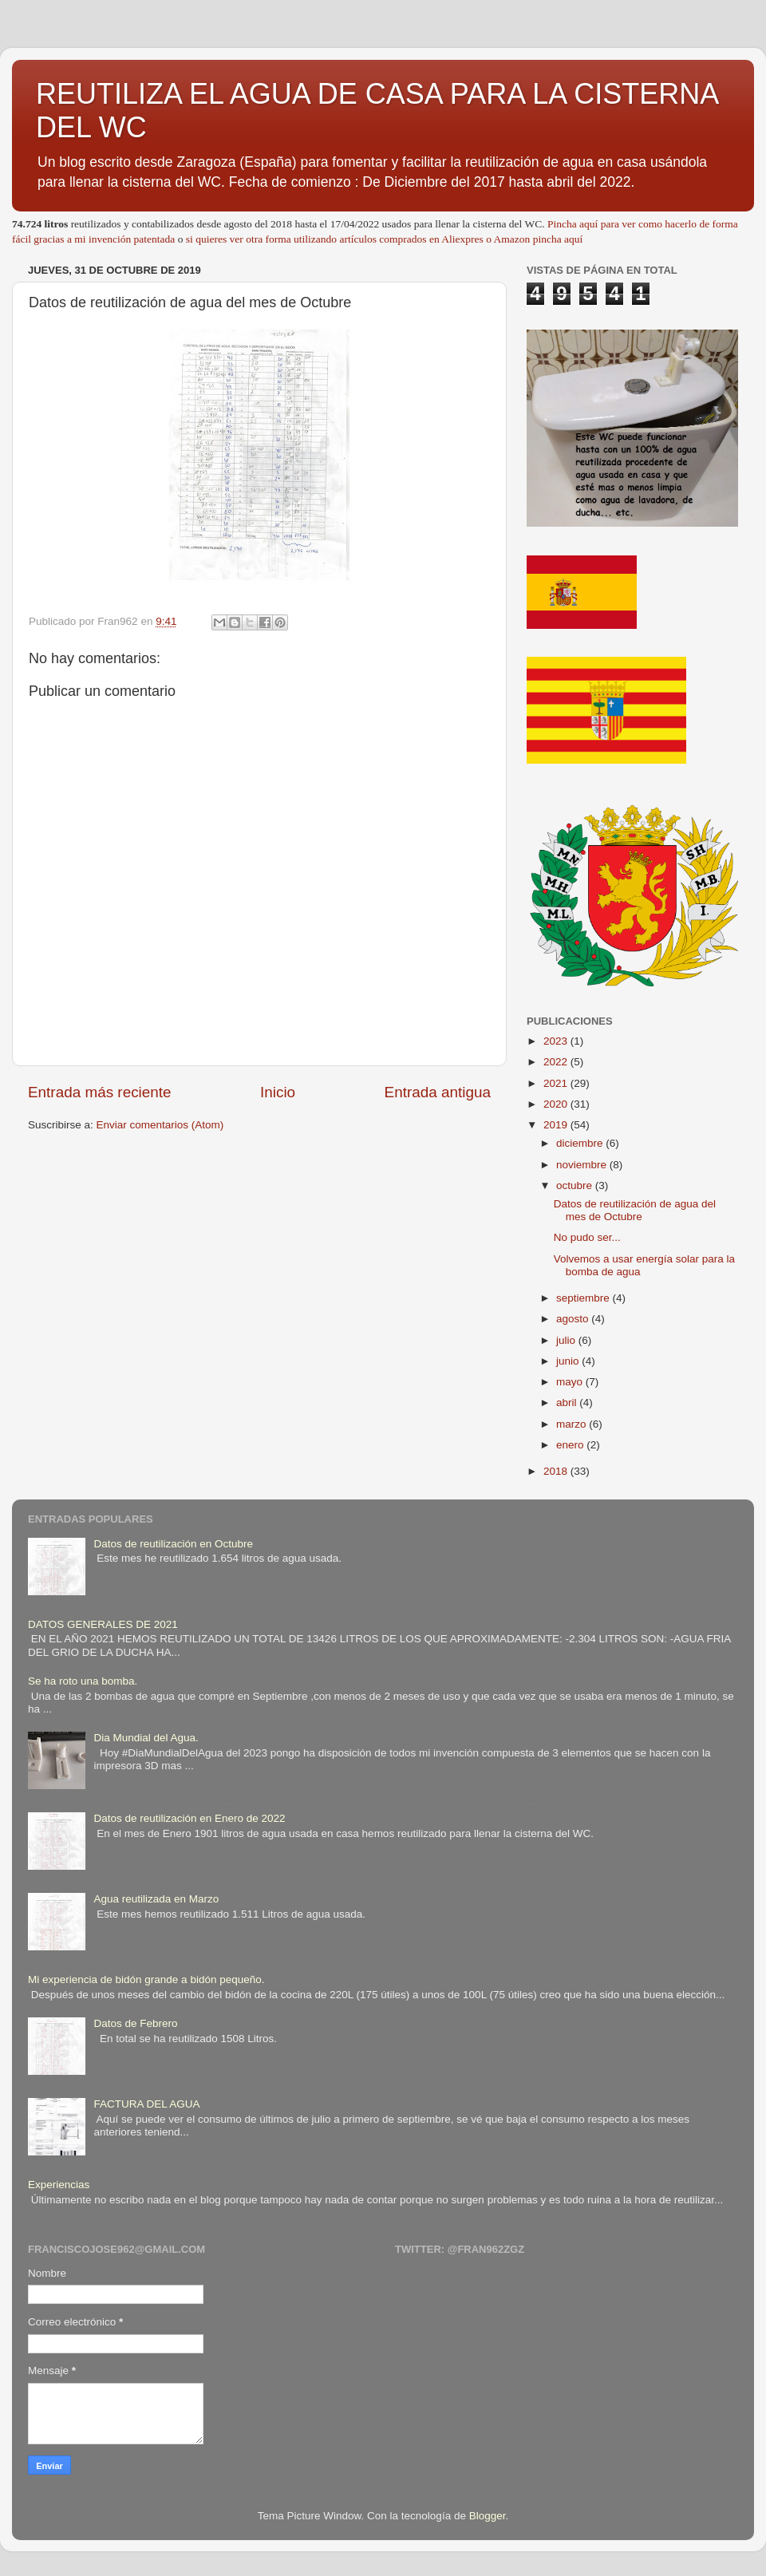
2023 (557, 1041)
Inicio (277, 1092)
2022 (557, 1062)
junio (569, 1361)
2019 (557, 1125)
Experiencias (58, 2185)
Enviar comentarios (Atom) (160, 1125)
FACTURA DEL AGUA (146, 2104)
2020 (557, 1104)
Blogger (487, 2516)
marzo (572, 1424)
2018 (557, 1471)
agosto (573, 1319)
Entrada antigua (438, 1092)
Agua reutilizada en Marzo (156, 1899)
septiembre (584, 1298)
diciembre (581, 1143)
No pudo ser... (587, 1237)
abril (567, 1403)
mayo (571, 1382)
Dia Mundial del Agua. (145, 1738)
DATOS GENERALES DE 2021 (103, 1624)
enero (571, 1445)
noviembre (583, 1165)
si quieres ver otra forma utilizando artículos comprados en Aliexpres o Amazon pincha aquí (384, 239)
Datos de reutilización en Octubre (173, 1544)
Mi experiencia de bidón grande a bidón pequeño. (146, 1979)
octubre (575, 1185)
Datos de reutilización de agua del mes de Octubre (635, 1210)
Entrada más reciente (100, 1092)
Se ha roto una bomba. (82, 1681)
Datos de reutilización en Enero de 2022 (189, 1818)
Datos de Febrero (135, 2023)
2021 (557, 1083)
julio (567, 1340)
